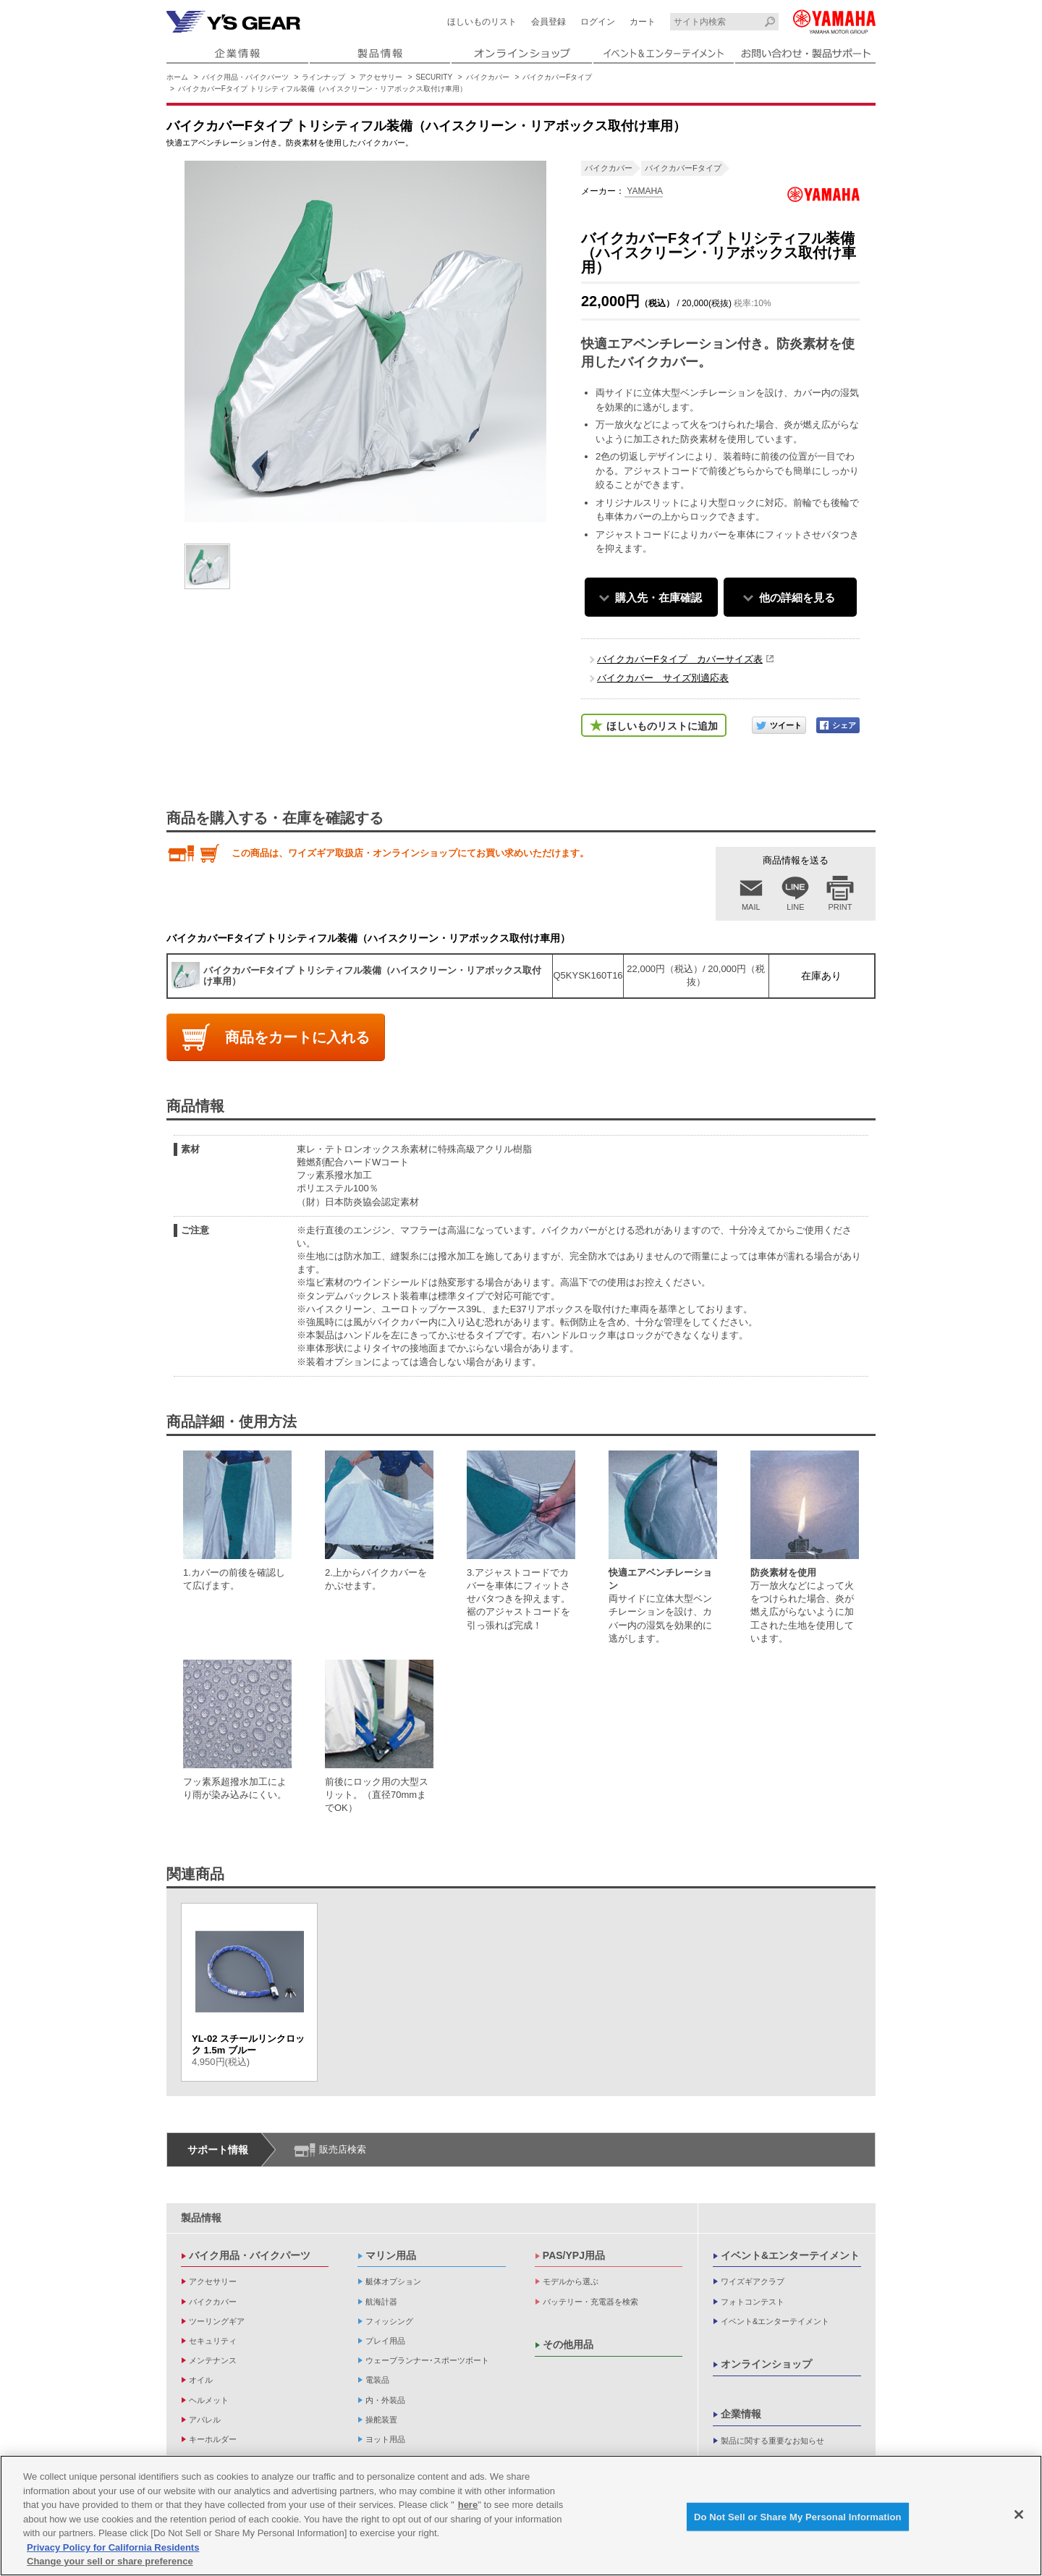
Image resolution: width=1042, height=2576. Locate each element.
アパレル (205, 2419)
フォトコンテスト (752, 2301)
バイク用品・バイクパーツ (245, 77)
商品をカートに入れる (297, 1037)
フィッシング (389, 2321)
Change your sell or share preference (110, 2562)
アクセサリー (380, 77)
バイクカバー (487, 77)
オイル (201, 2380)
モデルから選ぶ (570, 2281)
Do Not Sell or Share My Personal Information (798, 2517)
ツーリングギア (217, 2321)
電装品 (377, 2380)
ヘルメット (209, 2400)
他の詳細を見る (797, 597)
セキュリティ (213, 2340)
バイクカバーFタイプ (557, 77)
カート (643, 22)
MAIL (751, 907)
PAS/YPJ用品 (574, 2255)
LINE (795, 907)
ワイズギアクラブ (752, 2281)
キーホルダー (213, 2439)
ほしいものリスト (482, 22)
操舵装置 (381, 2419)
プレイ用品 (385, 2340)
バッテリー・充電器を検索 (590, 2301)
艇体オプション (393, 2281)
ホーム (177, 77)
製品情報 (201, 2218)
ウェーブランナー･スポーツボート (427, 2360)
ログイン (597, 22)
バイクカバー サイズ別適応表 (663, 677)
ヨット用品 (385, 2439)
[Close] (1019, 2515)
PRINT (840, 907)
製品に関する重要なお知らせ (772, 2440)
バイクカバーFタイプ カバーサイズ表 (680, 659)
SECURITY (434, 77)
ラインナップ (323, 77)
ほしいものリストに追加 (662, 726)
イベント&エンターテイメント (790, 2255)
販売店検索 (342, 2149)
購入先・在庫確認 (658, 597)
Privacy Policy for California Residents (113, 2548)
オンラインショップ (766, 2364)
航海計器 (381, 2301)
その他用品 (568, 2344)
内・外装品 (385, 2400)
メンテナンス (213, 2360)
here (468, 2506)
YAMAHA (643, 191)
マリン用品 (390, 2255)
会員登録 (548, 22)
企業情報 (741, 2414)
